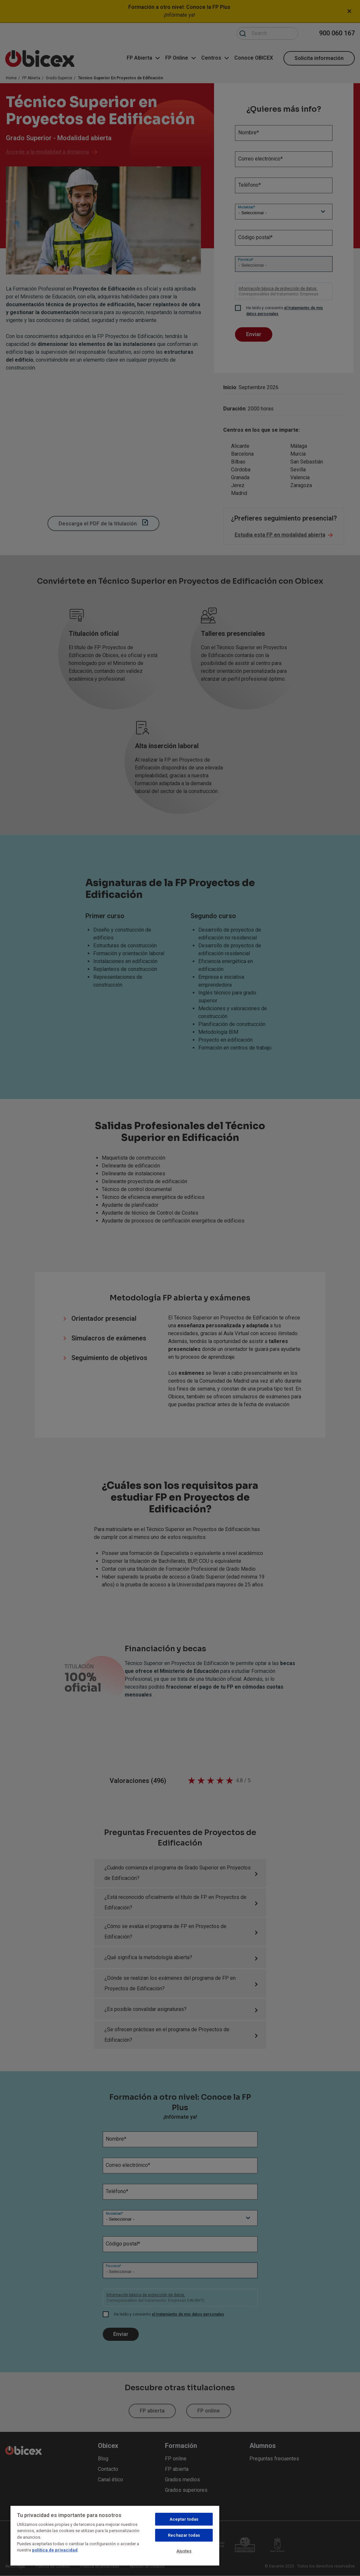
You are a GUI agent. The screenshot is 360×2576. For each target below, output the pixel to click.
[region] (114, 2535)
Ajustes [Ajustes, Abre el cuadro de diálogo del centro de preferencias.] (183, 2550)
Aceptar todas (184, 2519)
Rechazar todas (184, 2535)
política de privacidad (55, 2550)
